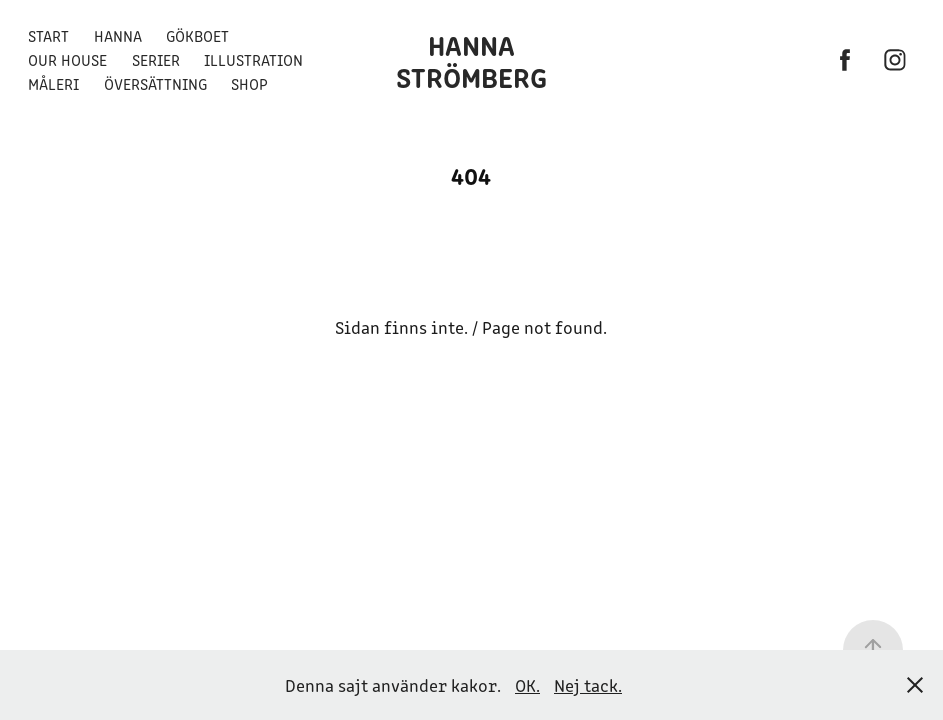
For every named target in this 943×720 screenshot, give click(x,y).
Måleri (53, 83)
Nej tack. (588, 685)
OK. (527, 685)
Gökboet (197, 35)
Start (48, 35)
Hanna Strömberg (471, 60)
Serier (156, 59)
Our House (67, 59)
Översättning (155, 83)
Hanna (118, 35)
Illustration (253, 59)
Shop (249, 83)
